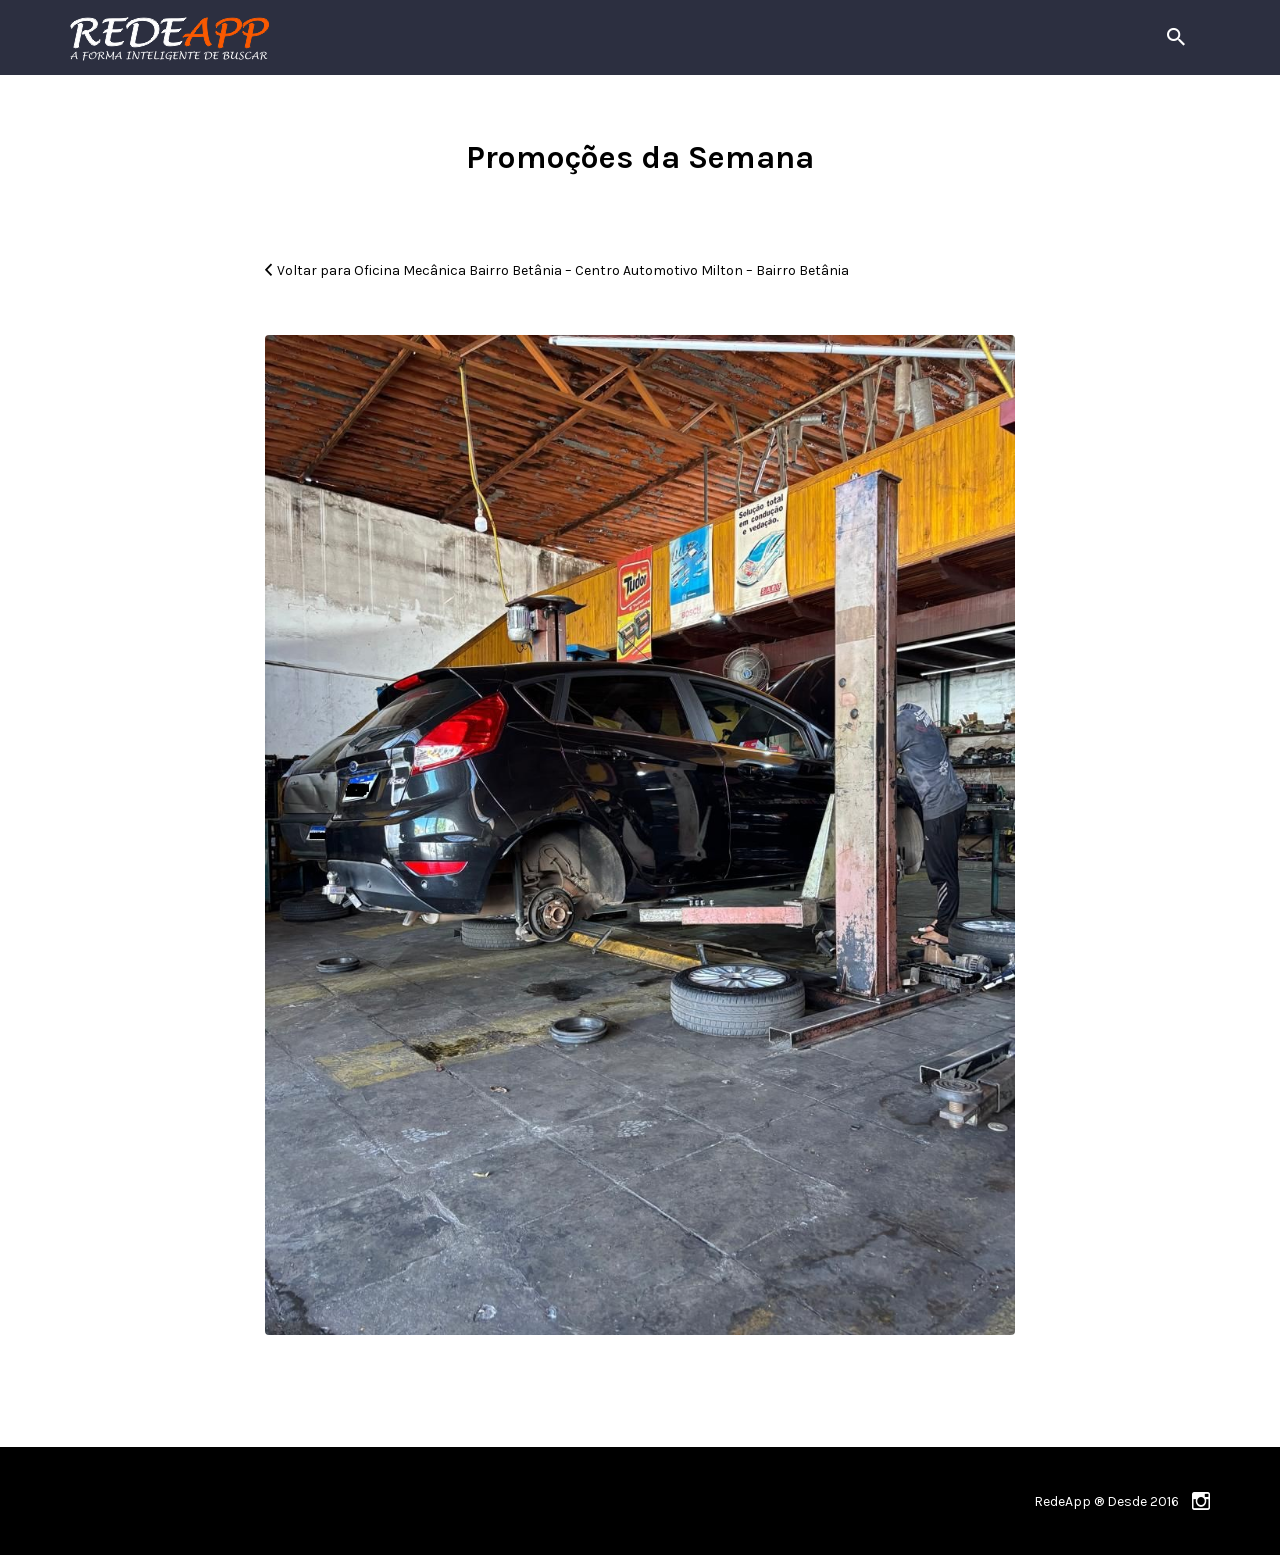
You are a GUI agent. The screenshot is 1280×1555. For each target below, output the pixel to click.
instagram (1201, 1501)
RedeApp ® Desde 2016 (1106, 1501)
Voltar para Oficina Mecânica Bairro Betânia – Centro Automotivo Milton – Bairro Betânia (563, 270)
